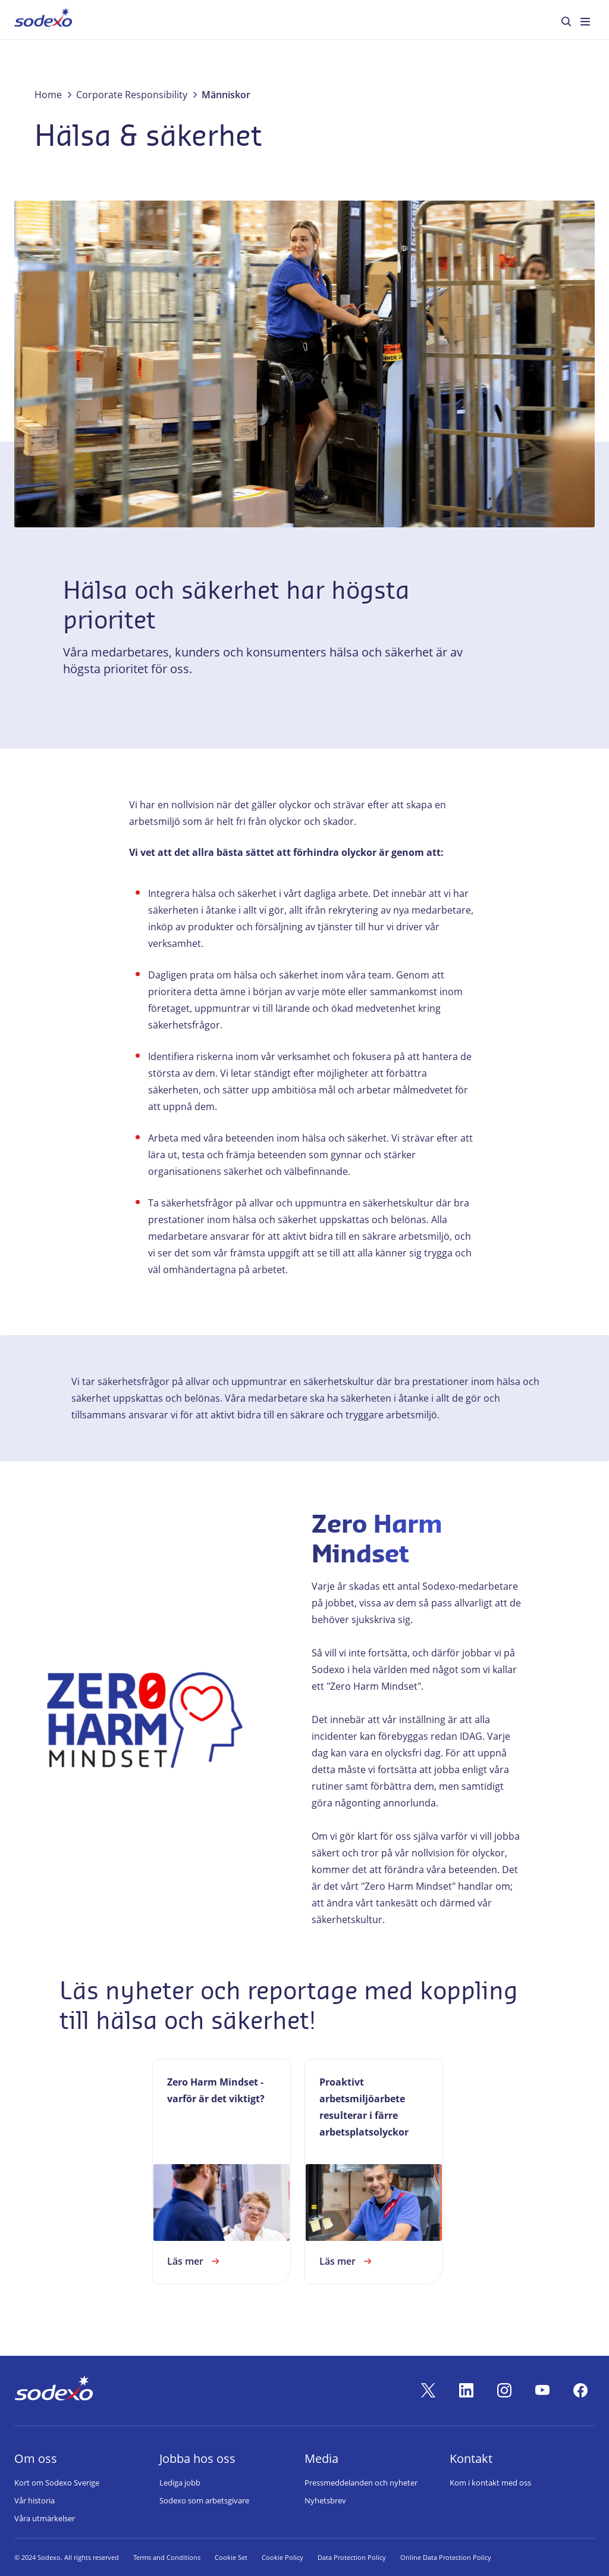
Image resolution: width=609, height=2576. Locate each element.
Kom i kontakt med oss (490, 2482)
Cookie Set (231, 2557)
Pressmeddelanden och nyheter (360, 2482)
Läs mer (194, 2261)
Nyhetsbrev (325, 2500)
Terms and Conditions (166, 2557)
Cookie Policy (282, 2557)
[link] (221, 2171)
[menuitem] (43, 20)
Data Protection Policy (352, 2557)
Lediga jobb (179, 2482)
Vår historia (34, 2500)
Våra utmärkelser (44, 2518)
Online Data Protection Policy (445, 2557)
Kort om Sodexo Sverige (56, 2482)
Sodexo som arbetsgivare (204, 2500)
